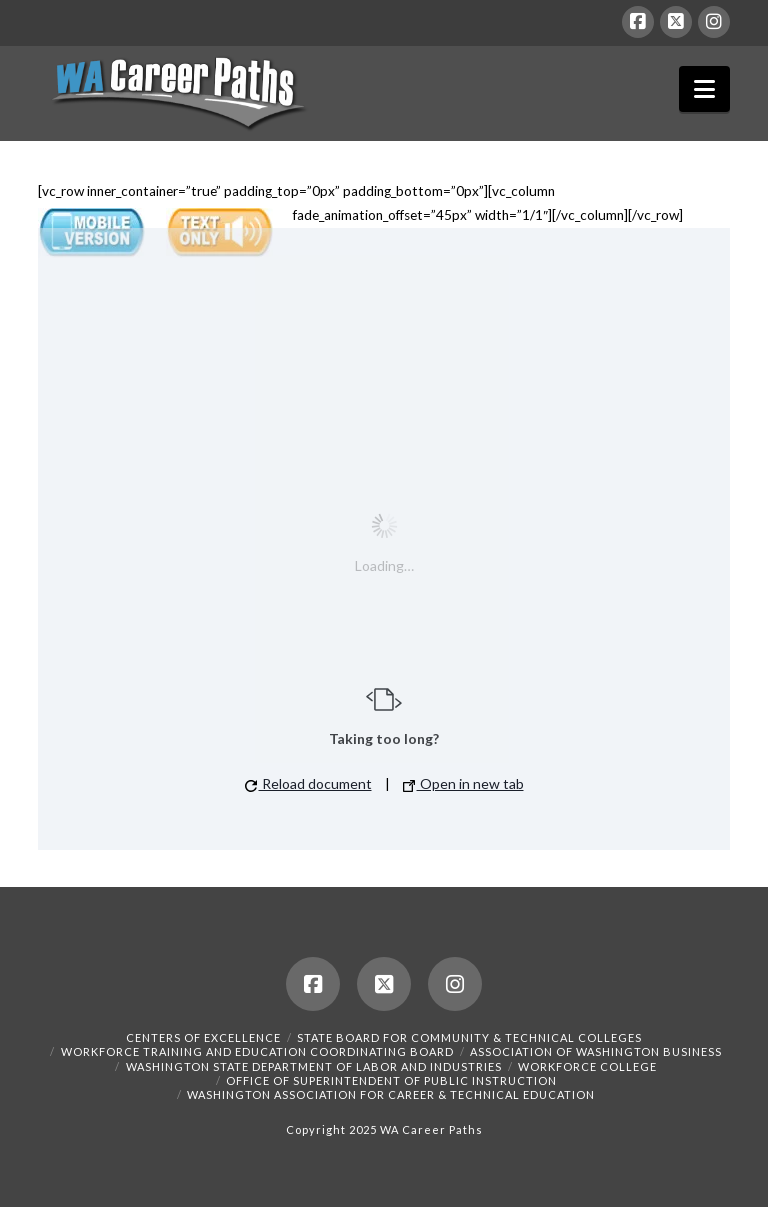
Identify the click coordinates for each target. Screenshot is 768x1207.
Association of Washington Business (596, 1051)
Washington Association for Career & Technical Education (391, 1094)
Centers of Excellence (203, 1037)
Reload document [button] (308, 783)
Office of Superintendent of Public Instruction (391, 1080)
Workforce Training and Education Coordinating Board (257, 1051)
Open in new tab (463, 783)
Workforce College (587, 1066)
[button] (704, 89)
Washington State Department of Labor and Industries (314, 1066)
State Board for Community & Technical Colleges (469, 1037)
